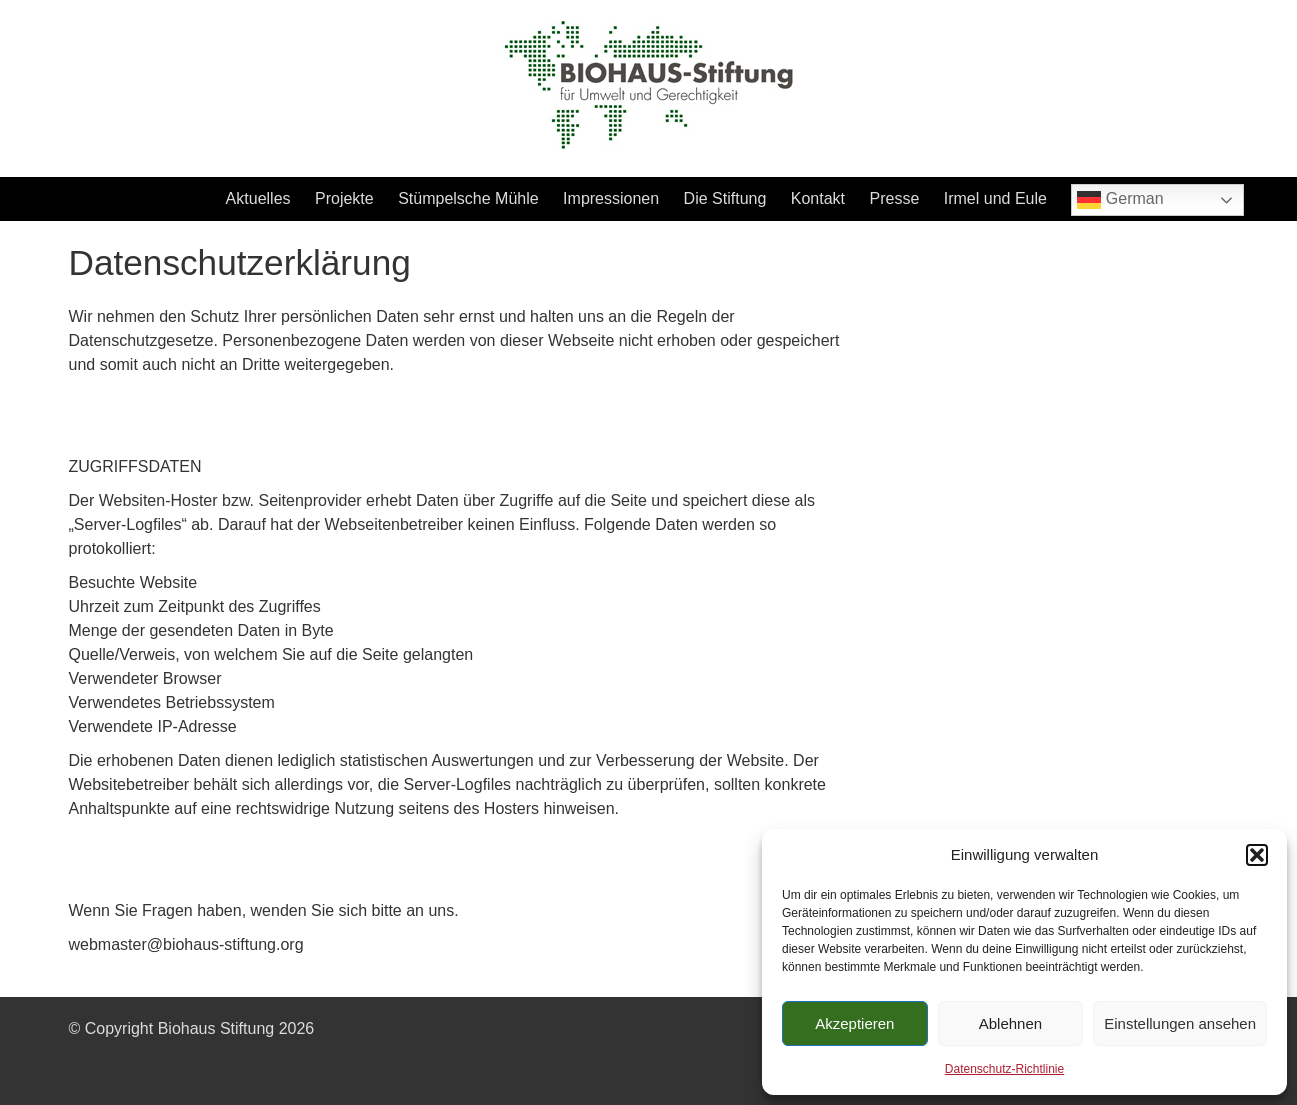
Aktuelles (258, 198)
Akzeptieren (854, 1023)
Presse (895, 198)
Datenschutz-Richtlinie (1004, 1069)
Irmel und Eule (995, 198)
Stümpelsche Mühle (468, 198)
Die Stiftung (725, 198)
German (1120, 200)
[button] (1257, 855)
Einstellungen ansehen (1180, 1023)
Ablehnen (1010, 1023)
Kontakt (818, 198)
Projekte (344, 198)
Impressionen (611, 198)
